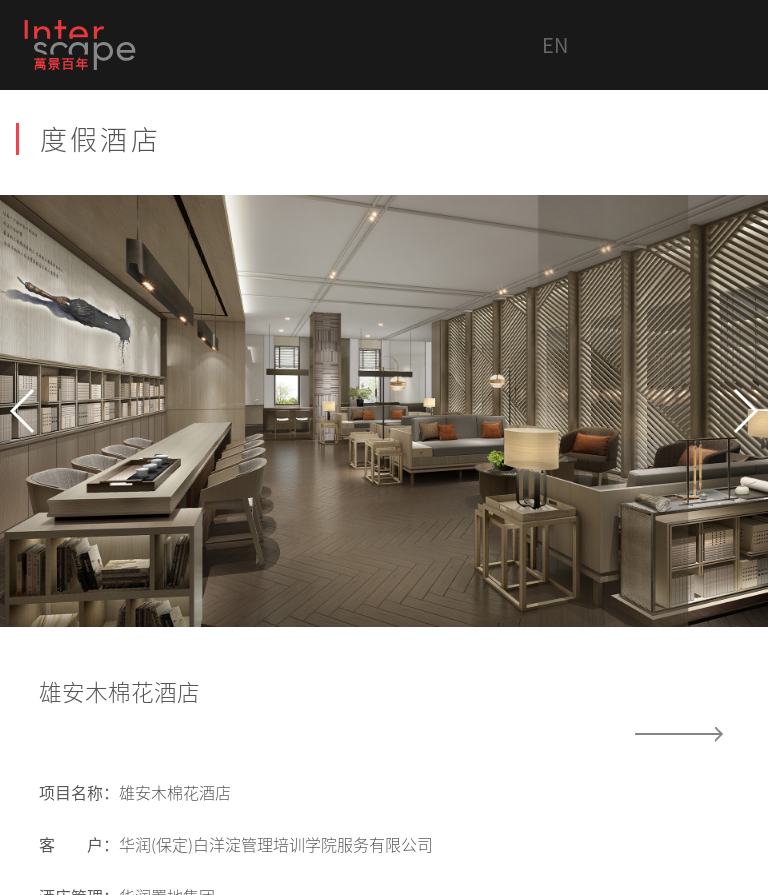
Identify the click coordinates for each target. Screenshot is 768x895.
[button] (23, 411)
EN (555, 44)
